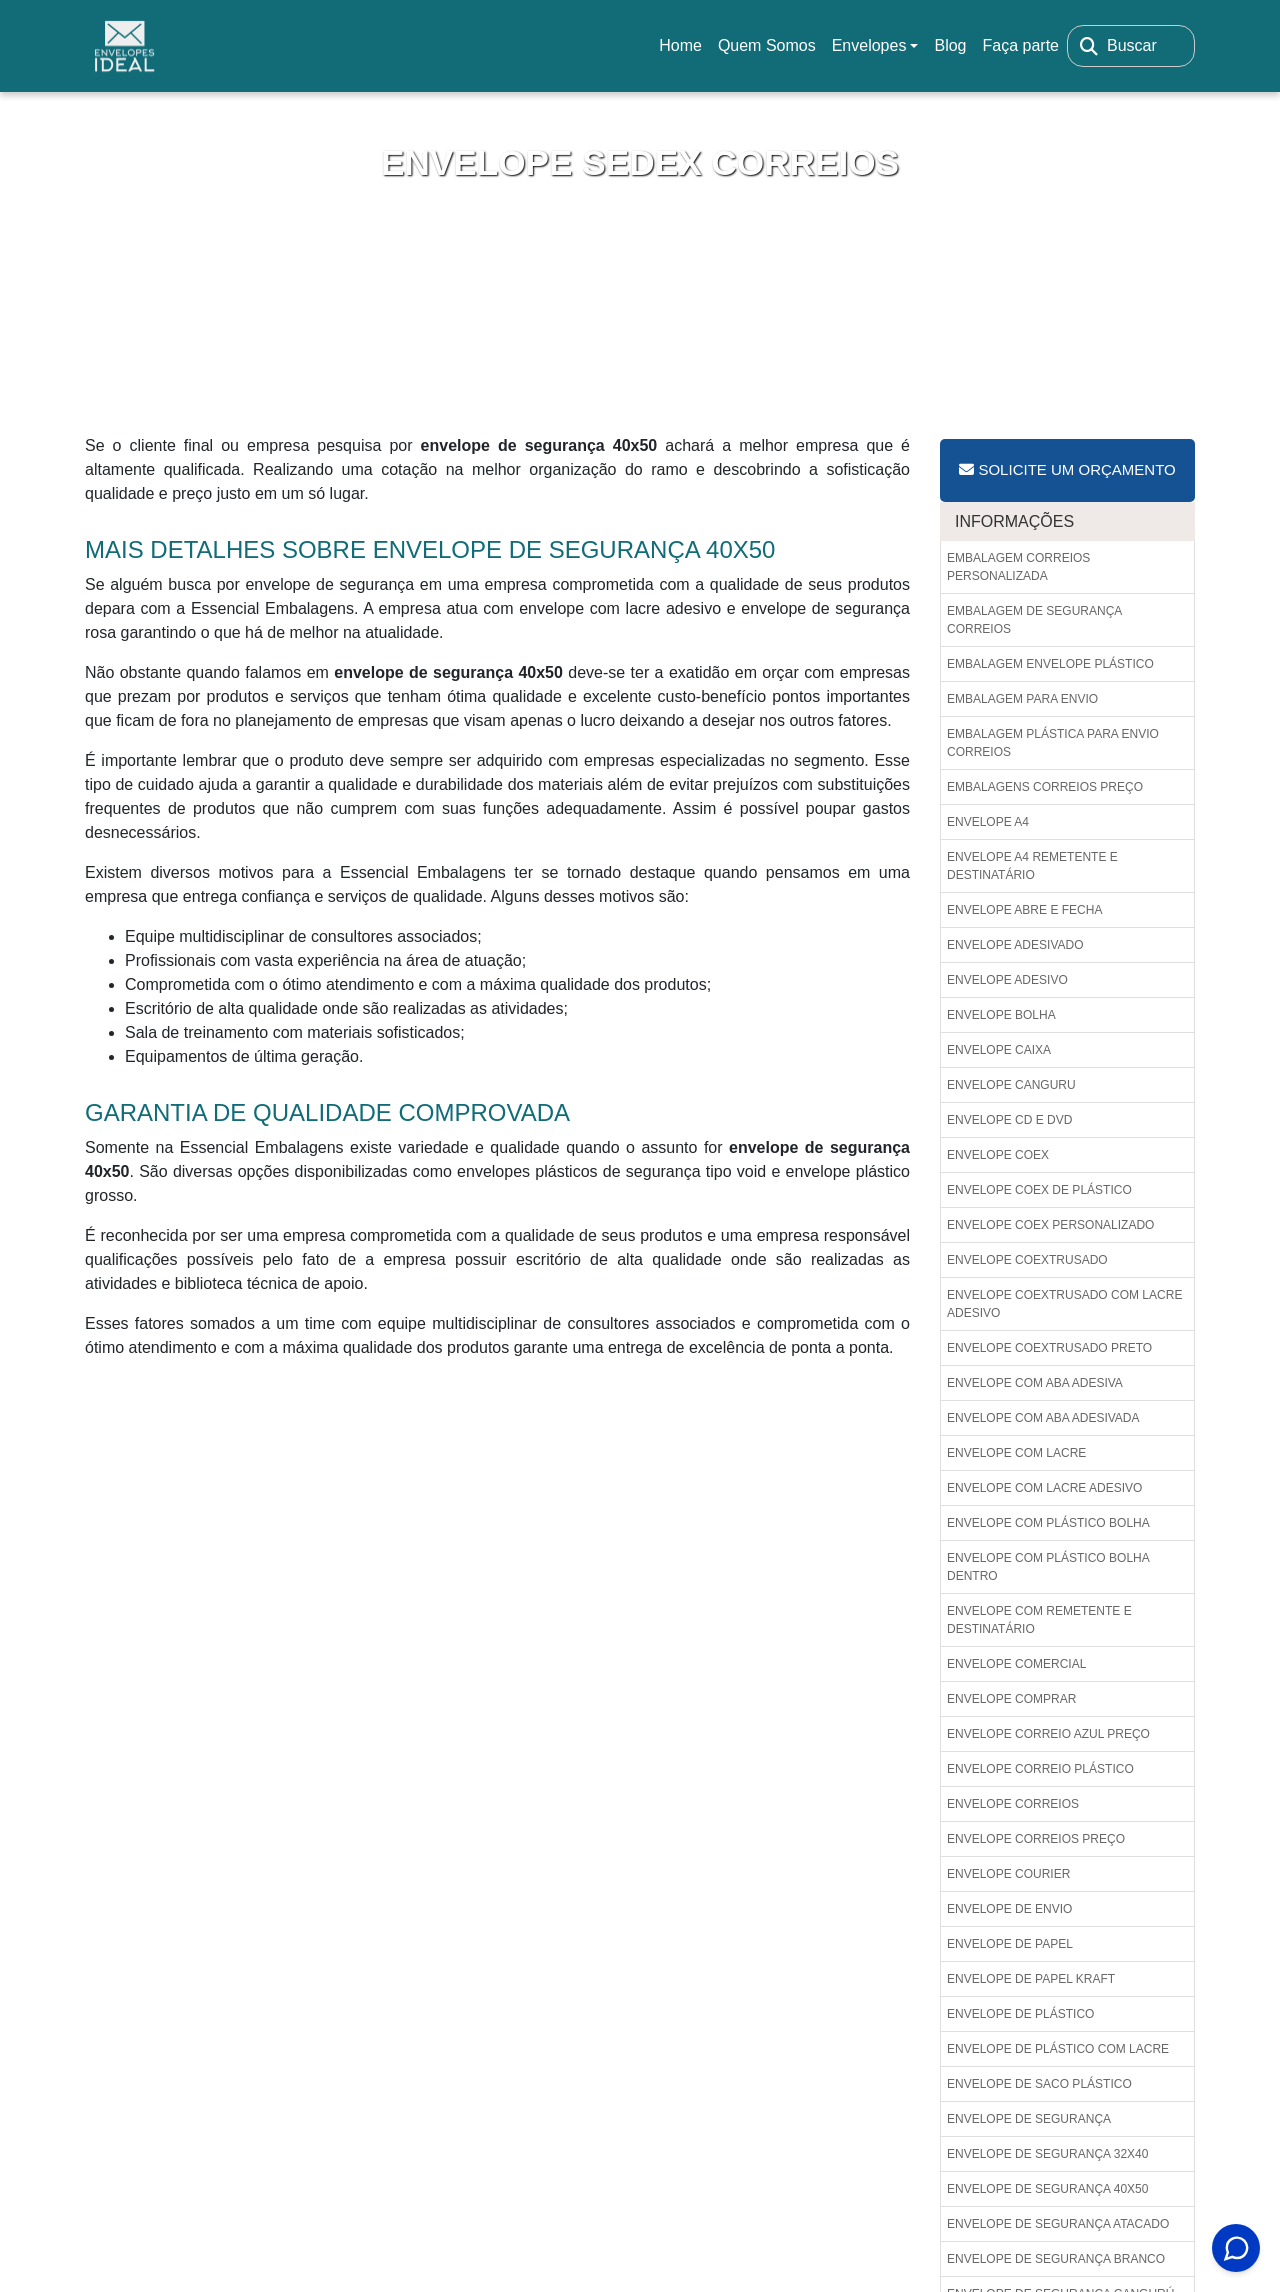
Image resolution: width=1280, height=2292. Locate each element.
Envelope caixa (999, 1050)
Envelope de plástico (1020, 2014)
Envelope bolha (1001, 1015)
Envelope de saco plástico (1039, 2084)
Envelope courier (1008, 1874)
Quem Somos (767, 45)
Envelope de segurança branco (1056, 2259)
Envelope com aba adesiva (1035, 1383)
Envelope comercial (1016, 1664)
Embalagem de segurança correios (1034, 620)
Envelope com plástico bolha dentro (1048, 1567)
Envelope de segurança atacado (1058, 2224)
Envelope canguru (1011, 1085)
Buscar (1132, 45)
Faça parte (1021, 45)
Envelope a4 (988, 822)
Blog (950, 45)
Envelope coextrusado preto (1049, 1348)
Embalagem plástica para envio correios (1053, 743)
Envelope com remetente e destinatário (1039, 1620)
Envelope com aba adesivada (1043, 1418)
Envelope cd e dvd (1009, 1120)
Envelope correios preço (1036, 1839)
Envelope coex (998, 1155)
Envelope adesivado (1015, 945)
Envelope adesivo (1007, 980)
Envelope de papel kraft (1031, 1979)
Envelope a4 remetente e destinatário (1032, 866)
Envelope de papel (1010, 1944)
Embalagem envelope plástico (1050, 664)
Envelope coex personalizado (1050, 1225)
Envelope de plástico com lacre (1058, 2049)
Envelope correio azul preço (1048, 1734)
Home (684, 51)
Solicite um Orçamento (1067, 469)
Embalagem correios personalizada (1018, 567)
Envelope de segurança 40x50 (1047, 2189)
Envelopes (869, 45)
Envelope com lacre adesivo (1044, 1488)
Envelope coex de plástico (1039, 1190)
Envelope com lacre (1016, 1453)
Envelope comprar (1011, 1699)
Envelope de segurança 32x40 (1047, 2154)
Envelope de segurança (1029, 2119)
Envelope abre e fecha (1024, 910)
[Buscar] (1089, 46)
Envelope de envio (1009, 1909)
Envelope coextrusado (1027, 1260)
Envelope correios (1013, 1804)
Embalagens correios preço (1045, 787)
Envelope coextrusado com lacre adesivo (1064, 1304)
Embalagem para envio (1022, 699)
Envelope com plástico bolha (1048, 1523)
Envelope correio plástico (1040, 1769)
